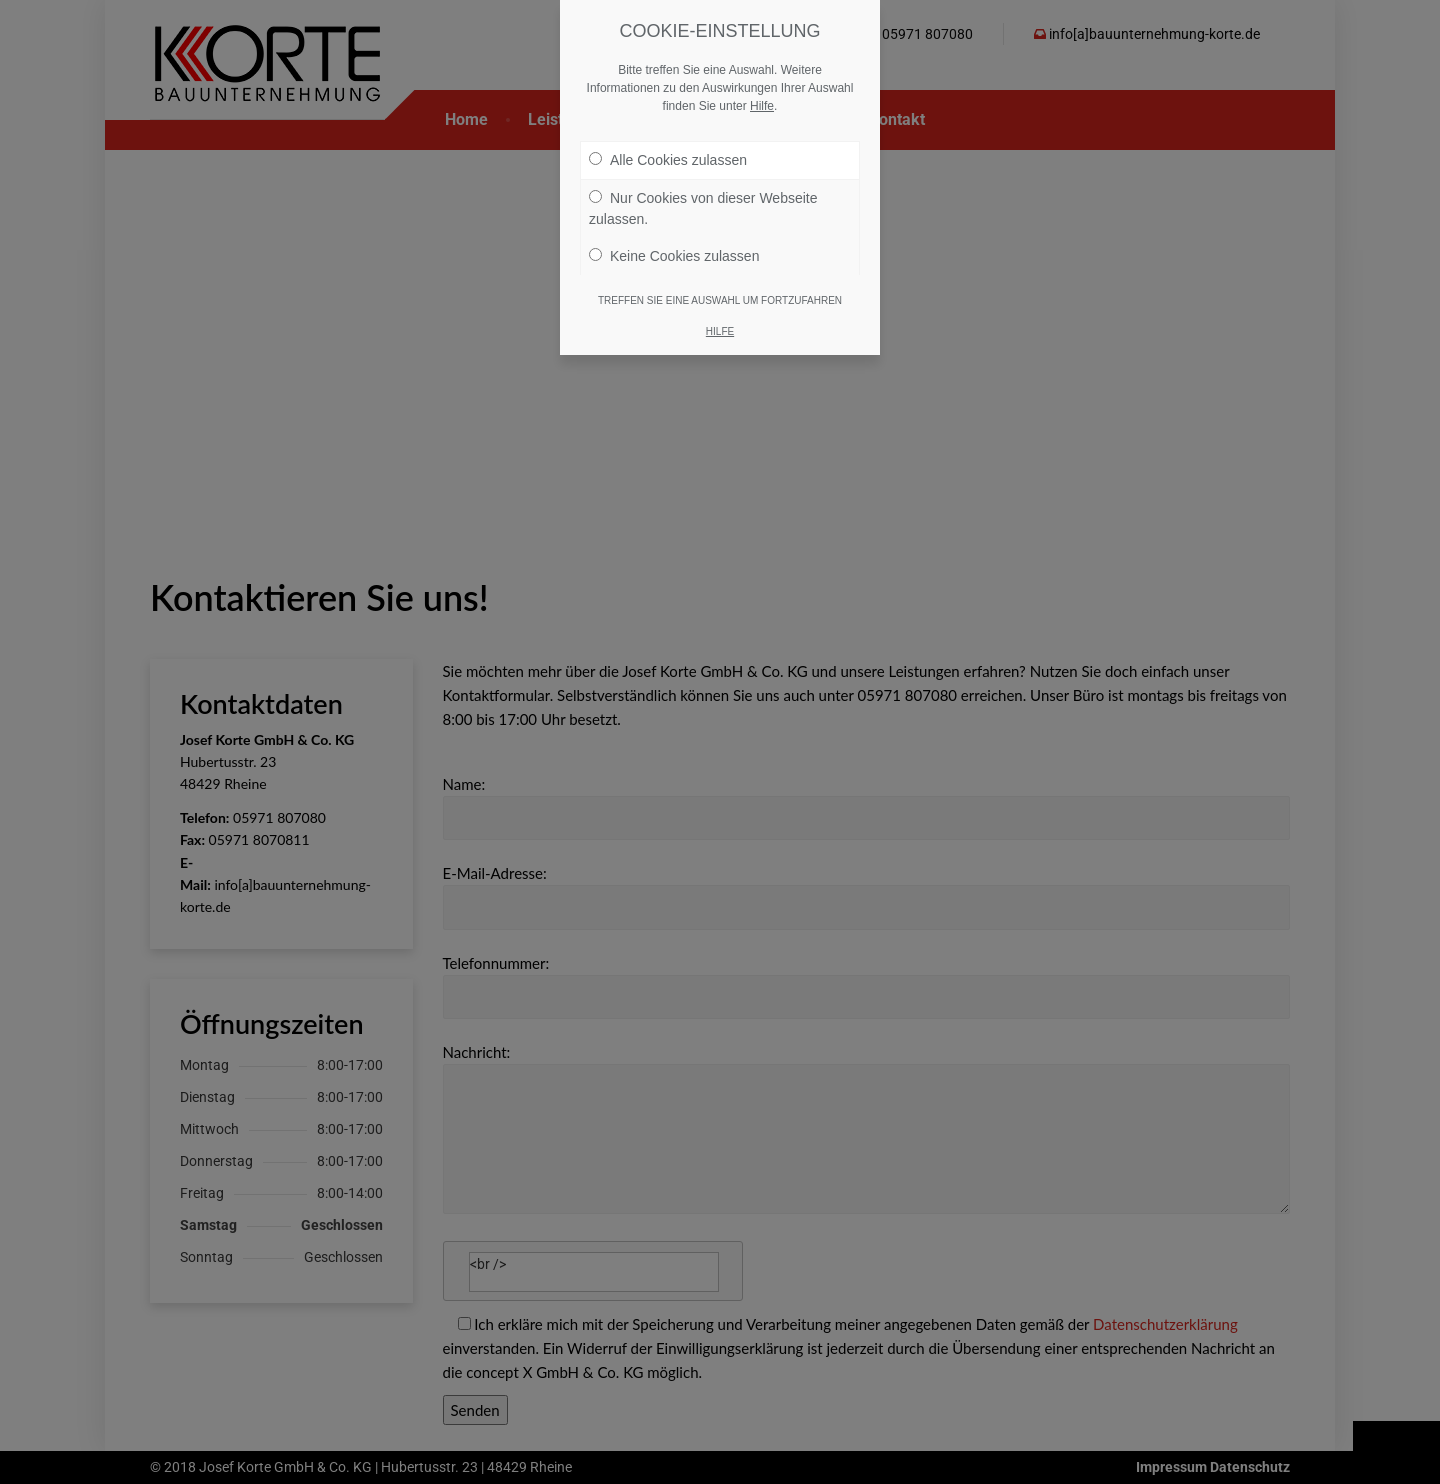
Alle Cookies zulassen (668, 160)
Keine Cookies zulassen (674, 256)
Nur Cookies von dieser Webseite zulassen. (703, 208)
